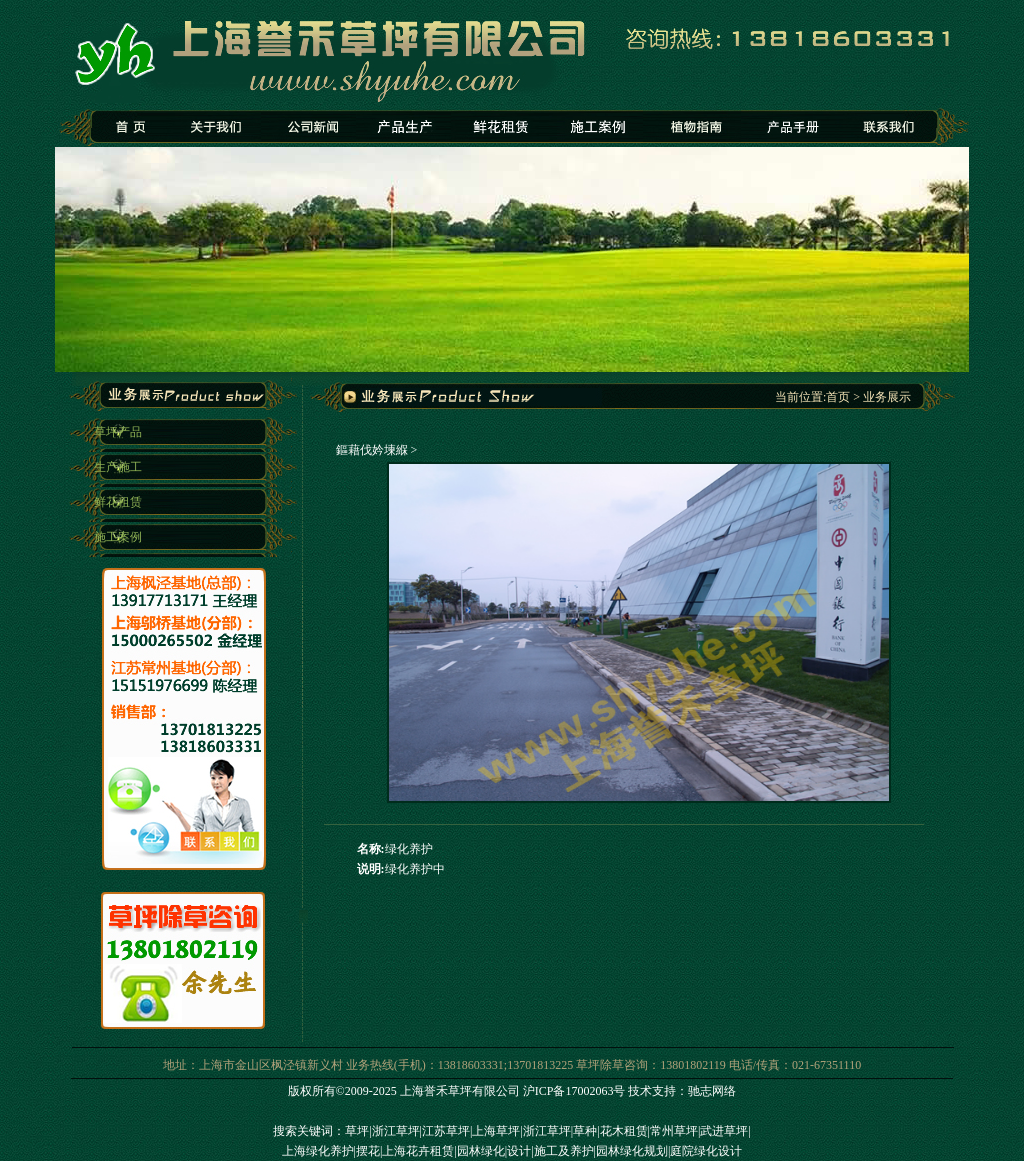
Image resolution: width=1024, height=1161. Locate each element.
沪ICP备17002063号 (574, 1091)
